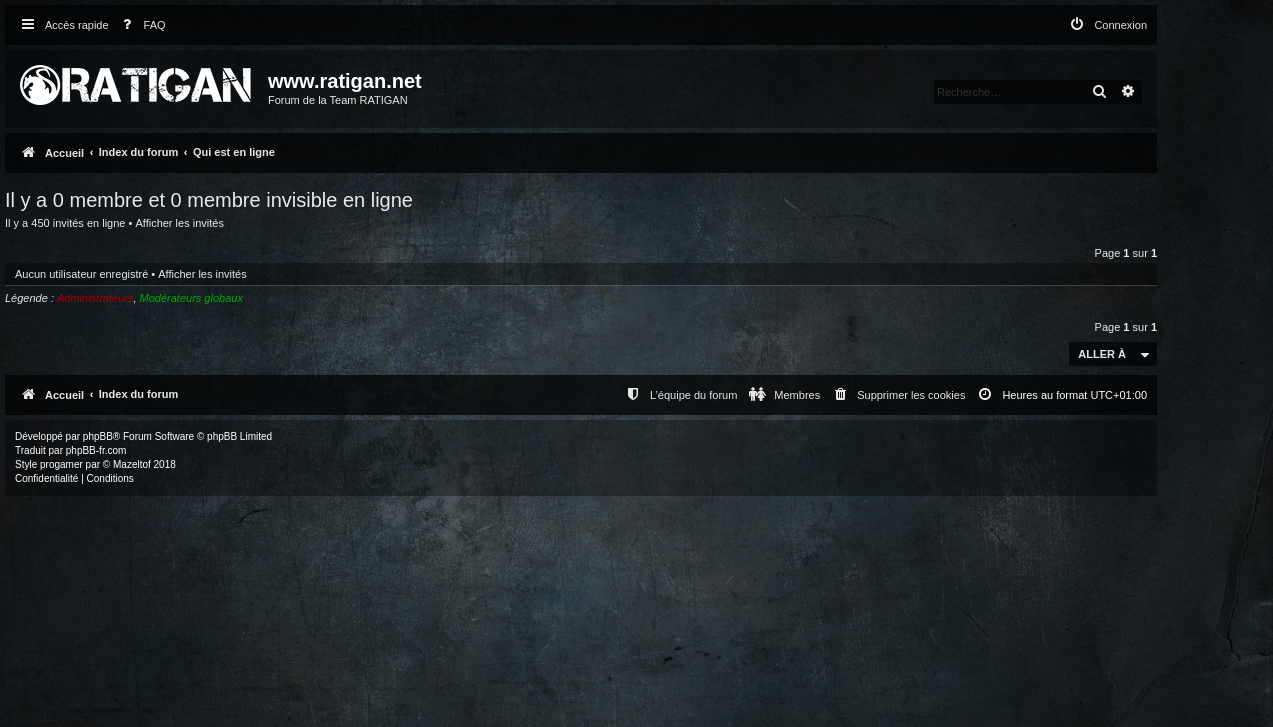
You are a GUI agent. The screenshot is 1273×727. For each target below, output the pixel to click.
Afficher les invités (179, 223)
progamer (61, 464)
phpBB (98, 436)
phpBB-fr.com (96, 450)
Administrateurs (95, 298)
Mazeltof (132, 464)
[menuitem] (140, 25)
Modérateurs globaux (191, 298)
